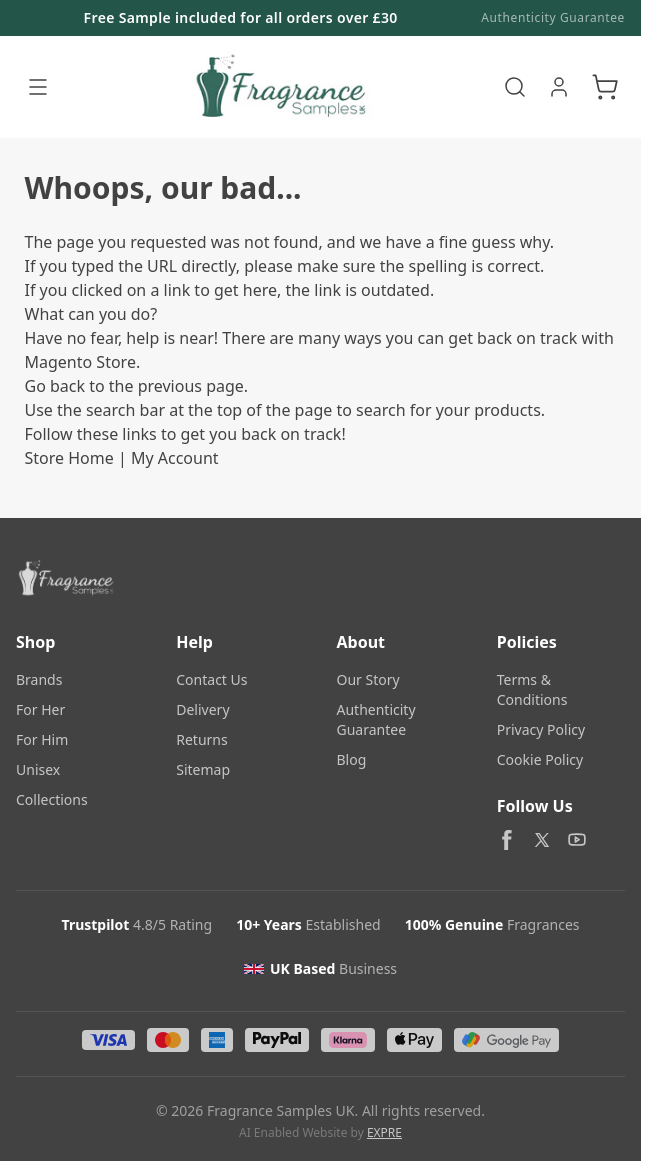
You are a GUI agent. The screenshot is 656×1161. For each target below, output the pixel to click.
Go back (55, 386)
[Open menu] (38, 87)
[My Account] (559, 87)
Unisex (38, 769)
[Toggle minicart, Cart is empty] (605, 87)
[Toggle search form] (515, 87)
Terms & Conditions (532, 689)
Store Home (69, 458)
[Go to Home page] (278, 87)
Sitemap (203, 769)
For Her (40, 709)
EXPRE (384, 1132)
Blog (352, 759)
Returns (201, 739)
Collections (52, 799)
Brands (39, 679)
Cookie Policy (540, 759)
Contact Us (211, 679)
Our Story (368, 679)
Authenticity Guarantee (553, 18)
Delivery (202, 709)
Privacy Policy (541, 729)
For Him (42, 739)
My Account (175, 458)
